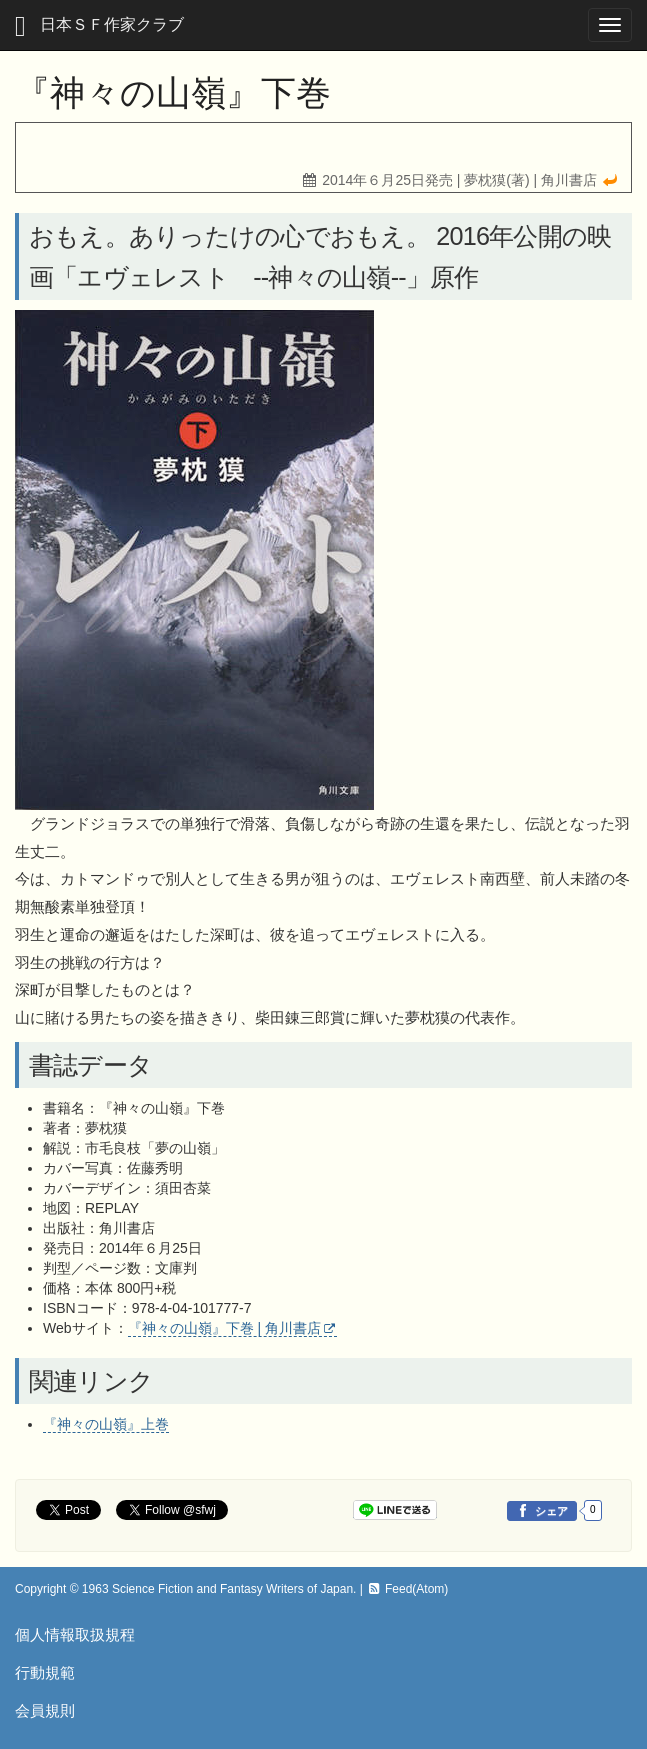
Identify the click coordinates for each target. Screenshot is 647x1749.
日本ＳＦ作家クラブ (99, 26)
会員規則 (45, 1710)
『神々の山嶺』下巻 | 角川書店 (224, 1328)
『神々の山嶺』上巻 (106, 1424)
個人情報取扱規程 (75, 1634)
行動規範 (45, 1672)
